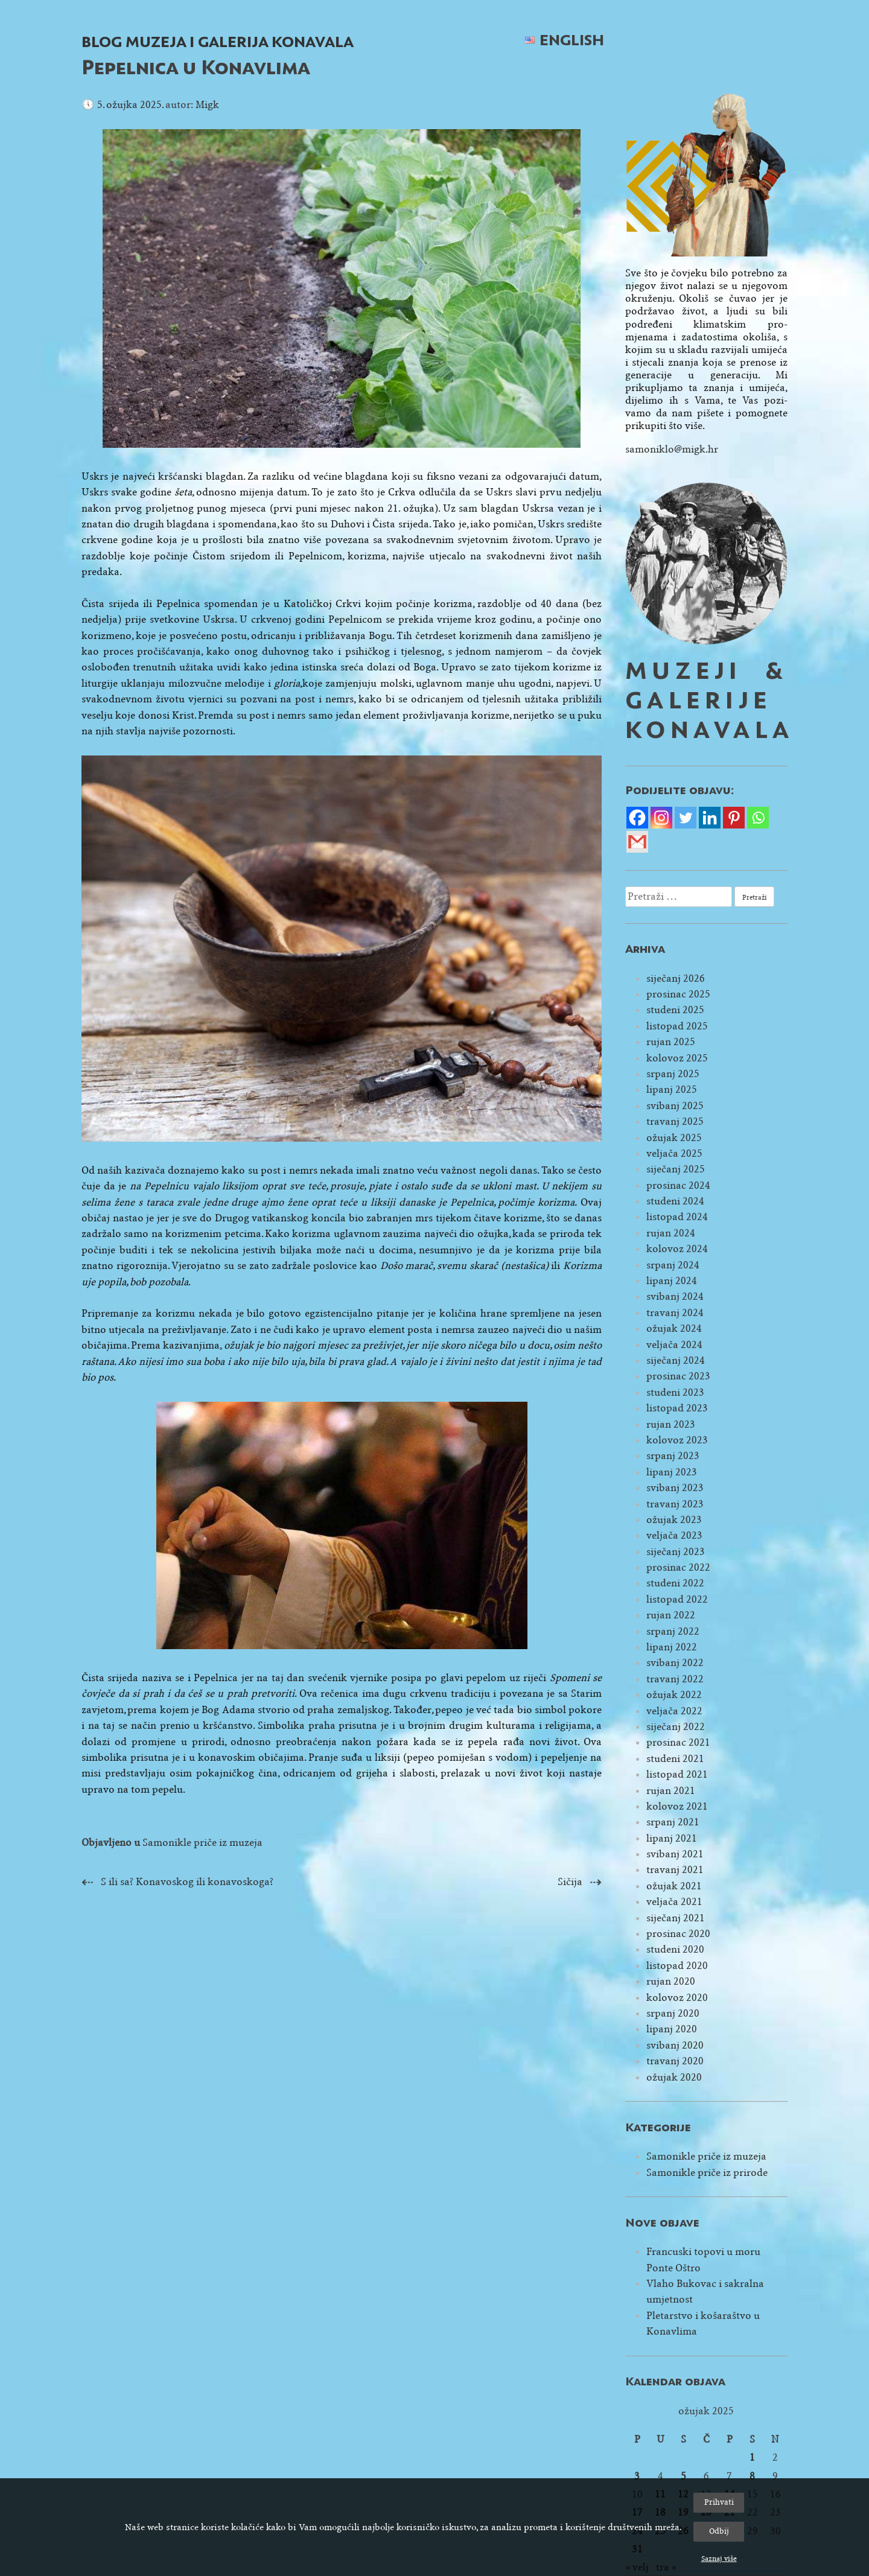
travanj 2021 (675, 1869)
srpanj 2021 (672, 1822)
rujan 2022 (670, 1615)
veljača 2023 (674, 1535)
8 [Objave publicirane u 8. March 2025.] (752, 2476)
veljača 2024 (674, 1344)
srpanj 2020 (672, 2013)
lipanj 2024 (671, 1280)
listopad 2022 (677, 1599)
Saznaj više (719, 2558)
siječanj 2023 (675, 1551)
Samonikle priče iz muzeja (202, 1842)
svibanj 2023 (675, 1487)
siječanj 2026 (675, 978)
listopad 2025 (677, 1026)
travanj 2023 (675, 1504)
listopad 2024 (677, 1216)
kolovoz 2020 (677, 1997)
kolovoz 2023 (677, 1440)
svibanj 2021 (675, 1854)
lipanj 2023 (671, 1472)
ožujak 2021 (674, 1886)
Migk (207, 104)
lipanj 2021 (671, 1838)
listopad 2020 (677, 1965)
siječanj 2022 (675, 1726)
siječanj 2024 (675, 1360)
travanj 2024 (675, 1312)
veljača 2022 (674, 1711)
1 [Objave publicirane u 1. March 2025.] (752, 2457)
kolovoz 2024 (677, 1248)
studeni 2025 (675, 1009)
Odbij (719, 2531)
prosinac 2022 (678, 1567)
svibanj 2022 (675, 1662)
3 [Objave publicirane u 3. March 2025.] (637, 2476)
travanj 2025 (675, 1121)
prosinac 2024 (678, 1185)
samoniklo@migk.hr (671, 449)
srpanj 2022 (672, 1631)
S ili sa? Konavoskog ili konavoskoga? (187, 1881)
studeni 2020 (675, 1949)
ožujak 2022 (674, 1694)
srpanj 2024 (672, 1265)
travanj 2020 (675, 2061)
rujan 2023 (670, 1424)
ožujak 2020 (674, 2077)
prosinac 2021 (678, 1742)
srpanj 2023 (672, 1455)
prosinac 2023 (678, 1376)
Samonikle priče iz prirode (707, 2172)
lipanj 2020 (671, 2029)
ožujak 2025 (674, 1137)
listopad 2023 (677, 1408)
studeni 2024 (675, 1201)
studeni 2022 (675, 1583)
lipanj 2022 (671, 1647)
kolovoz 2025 (677, 1058)
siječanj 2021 (675, 1918)
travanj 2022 (675, 1679)
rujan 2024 (670, 1233)
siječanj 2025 (675, 1169)
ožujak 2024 (674, 1328)
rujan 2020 (670, 1981)
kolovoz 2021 (677, 1806)
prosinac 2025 (678, 994)
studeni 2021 (675, 1758)
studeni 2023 (675, 1392)
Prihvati (719, 2502)
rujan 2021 (670, 1790)
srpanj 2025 (672, 1073)
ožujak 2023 (674, 1519)
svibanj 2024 (675, 1296)
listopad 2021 (677, 1774)
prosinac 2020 (678, 1933)
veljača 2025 (674, 1153)
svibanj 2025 (675, 1105)
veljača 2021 (674, 1901)
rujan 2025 (670, 1041)
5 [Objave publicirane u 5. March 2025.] (683, 2476)
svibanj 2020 (675, 2045)
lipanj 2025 (671, 1089)
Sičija (570, 1881)
